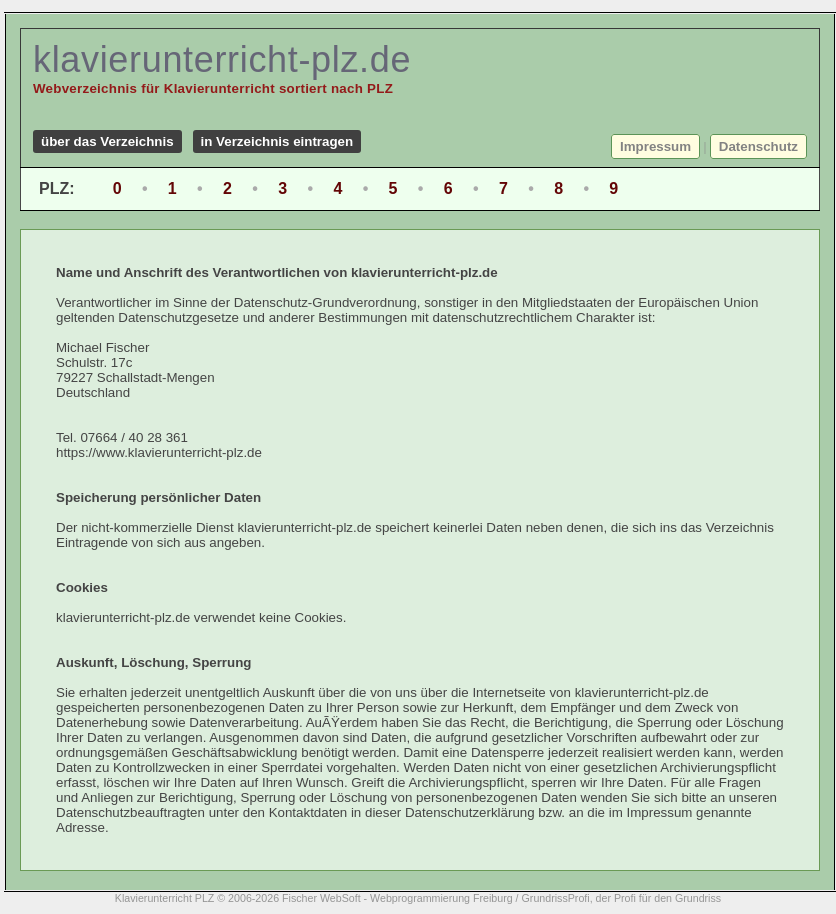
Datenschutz (758, 146)
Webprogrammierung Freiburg (441, 898)
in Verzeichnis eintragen (277, 141)
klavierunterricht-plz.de (222, 59)
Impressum (655, 146)
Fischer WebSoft (321, 898)
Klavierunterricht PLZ (165, 898)
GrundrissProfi (556, 898)
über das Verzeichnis (107, 141)
